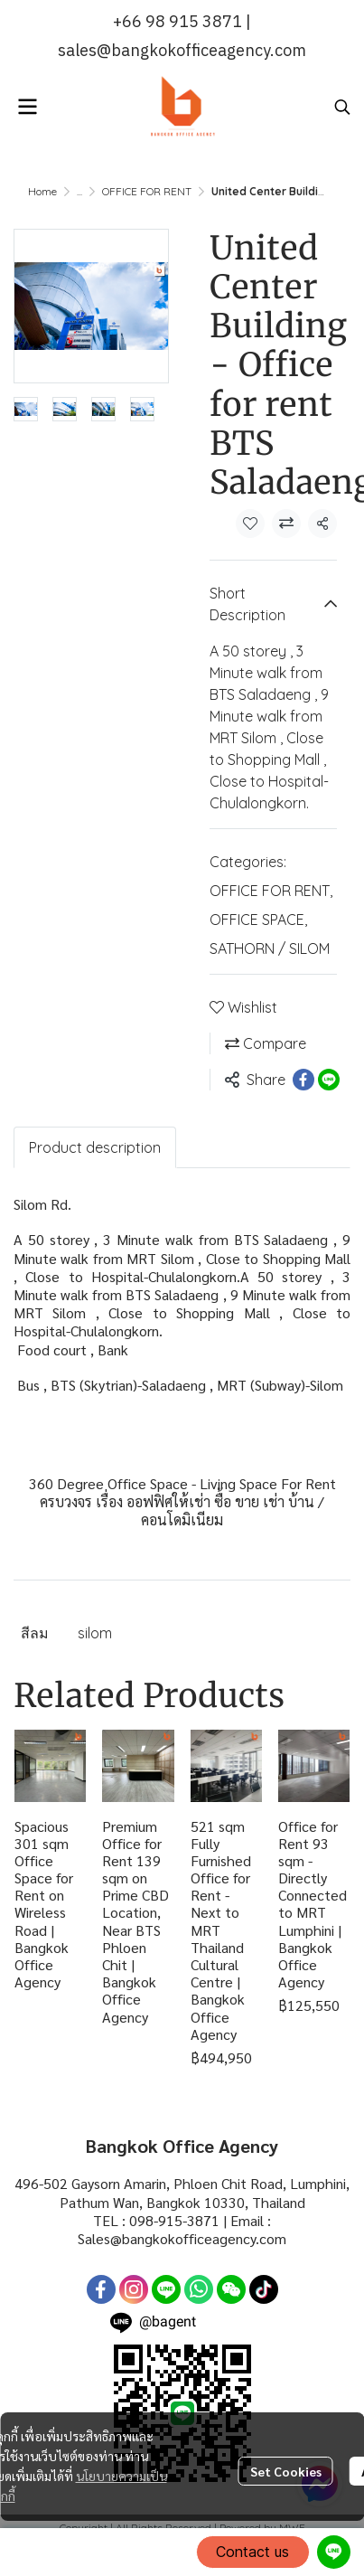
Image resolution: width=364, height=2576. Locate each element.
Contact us (252, 2552)
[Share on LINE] (329, 1079)
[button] (342, 106)
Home (42, 191)
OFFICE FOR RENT (146, 191)
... (79, 191)
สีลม (35, 1633)
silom (95, 1633)
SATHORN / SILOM (270, 948)
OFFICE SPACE (258, 920)
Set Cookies (286, 2471)
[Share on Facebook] (303, 1079)
